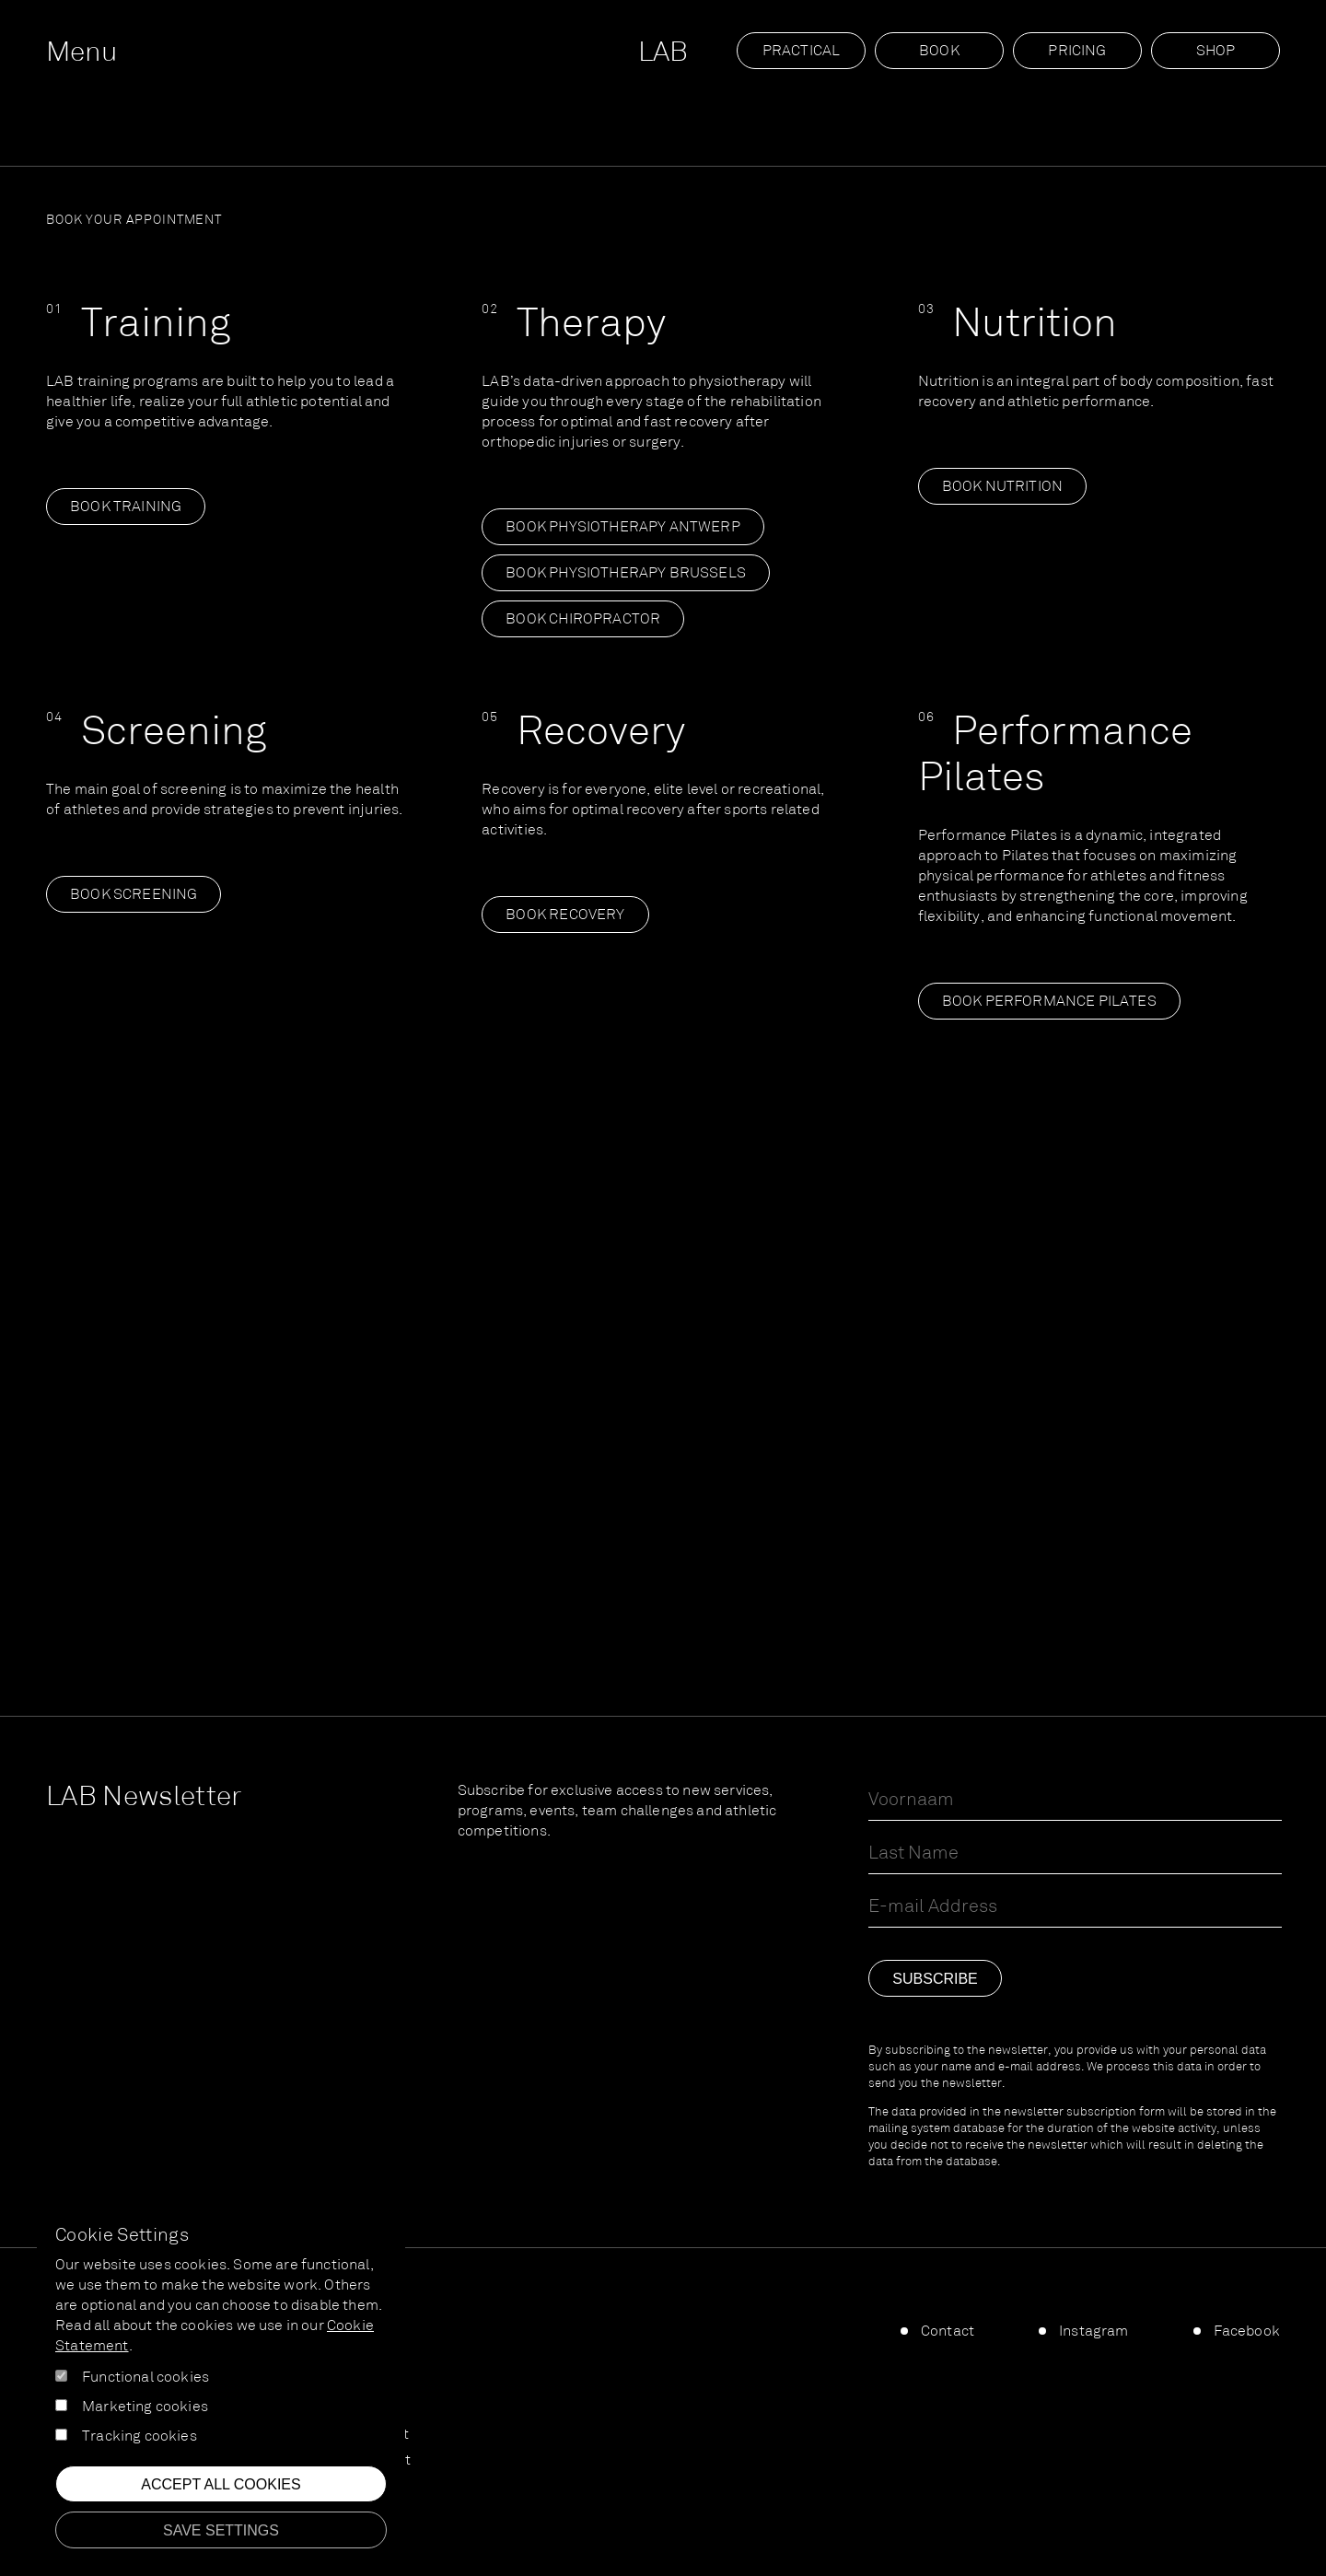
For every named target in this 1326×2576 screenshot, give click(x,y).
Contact (947, 2332)
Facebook (1247, 2332)
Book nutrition (1002, 487)
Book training (125, 507)
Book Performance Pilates (1049, 1002)
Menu (81, 54)
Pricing (1077, 51)
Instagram (1094, 2332)
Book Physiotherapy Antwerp (622, 527)
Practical (801, 51)
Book (939, 51)
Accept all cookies (220, 2484)
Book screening (133, 895)
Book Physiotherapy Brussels (626, 573)
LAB (663, 54)
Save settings (221, 2530)
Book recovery (565, 915)
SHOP (1216, 51)
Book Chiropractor (583, 619)
